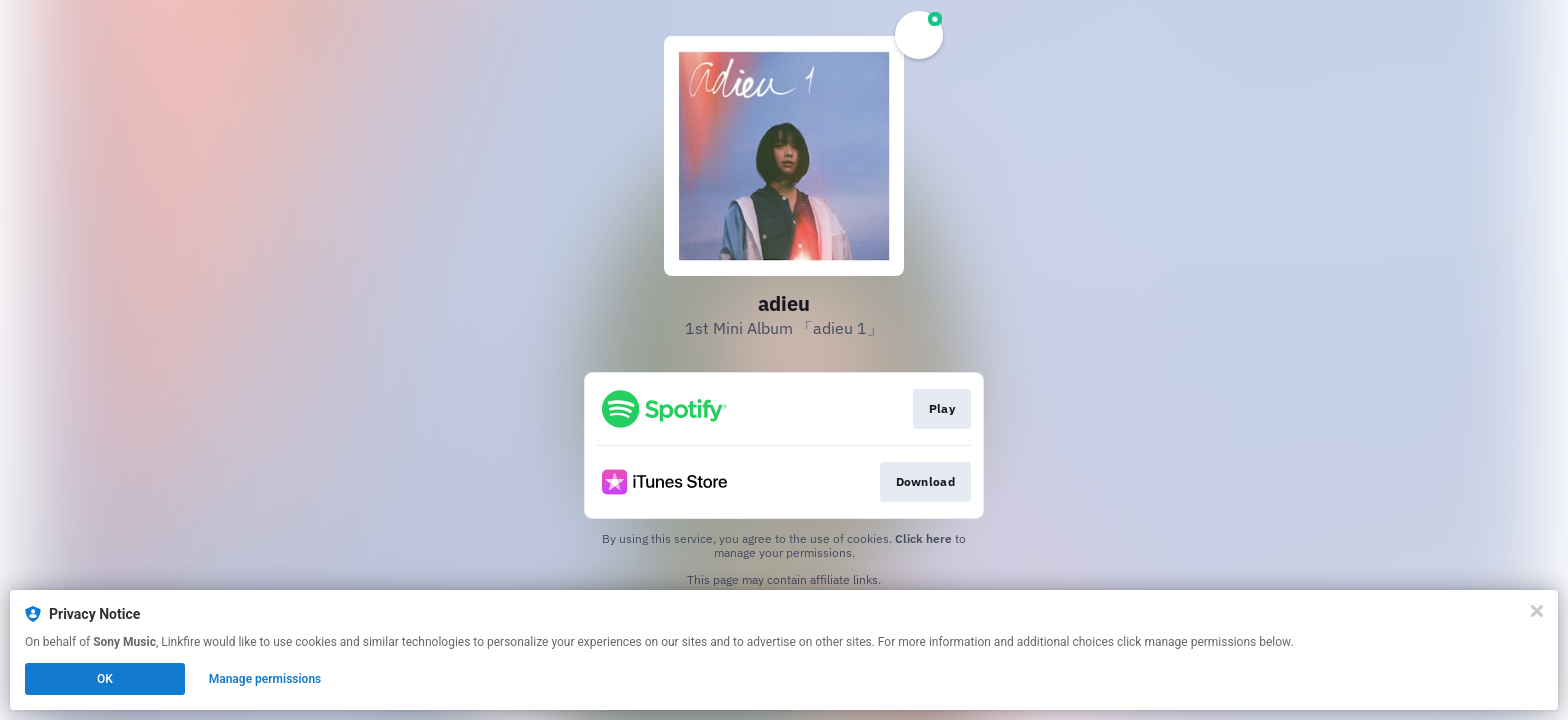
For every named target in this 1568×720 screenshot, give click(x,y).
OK (105, 679)
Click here (923, 538)
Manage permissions (265, 679)
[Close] (1537, 611)
